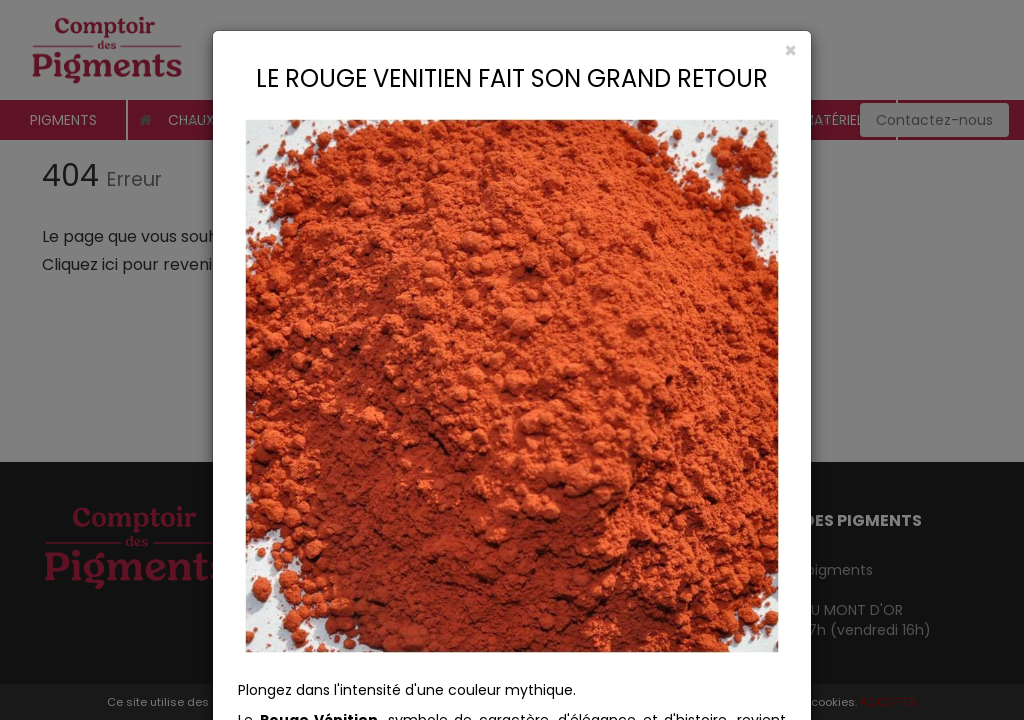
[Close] (512, 50)
